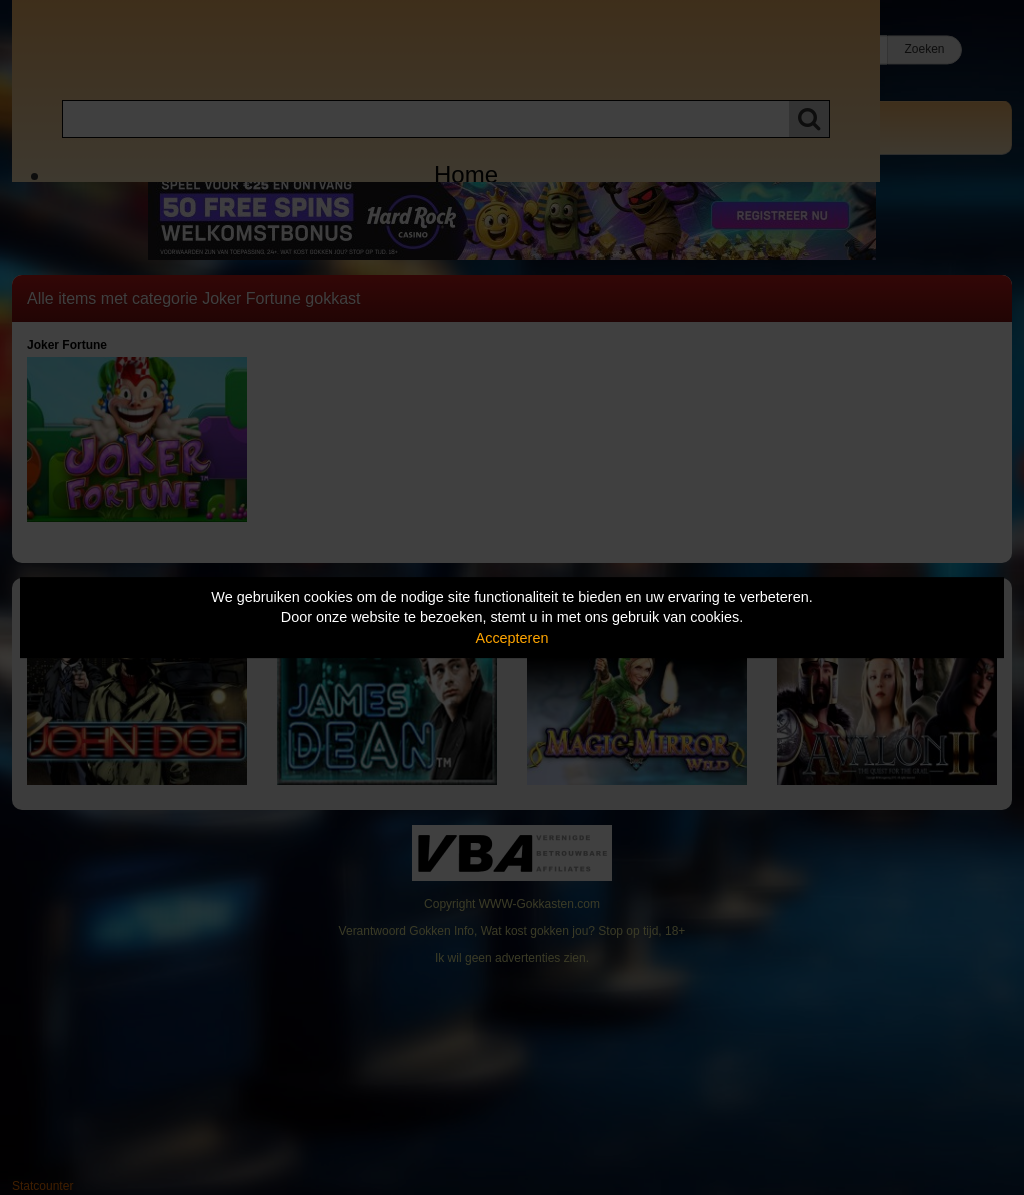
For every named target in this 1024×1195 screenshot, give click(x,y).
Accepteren (512, 638)
